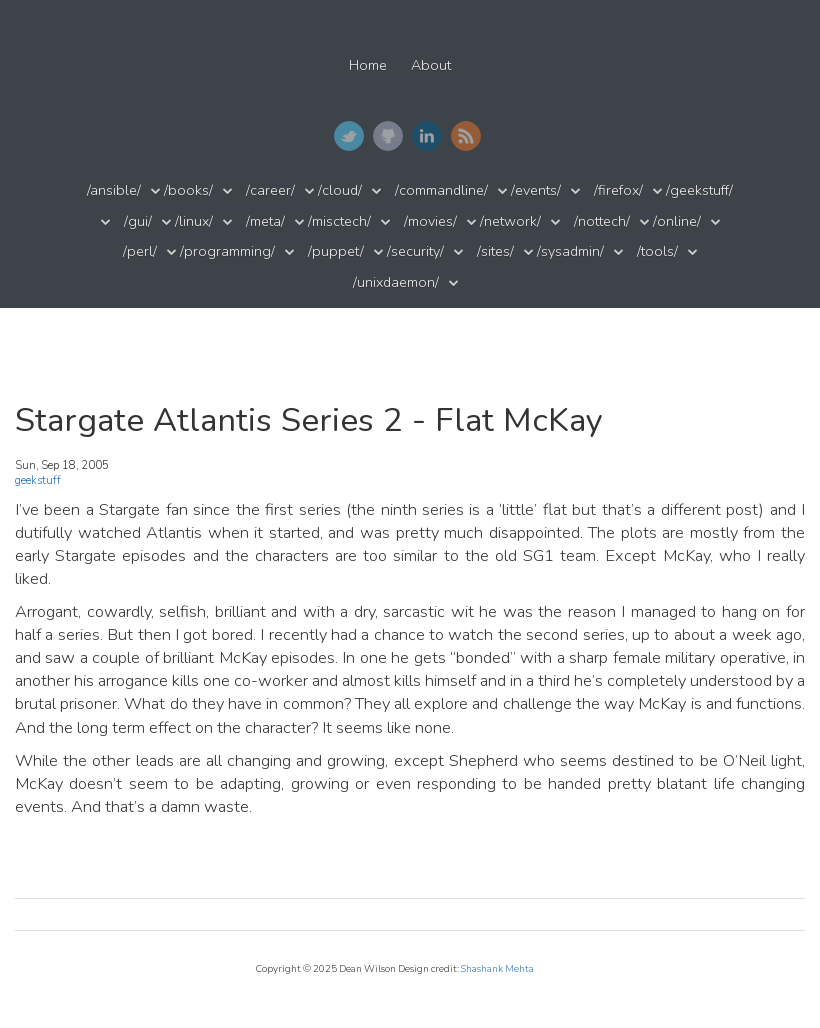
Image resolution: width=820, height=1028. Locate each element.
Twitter (349, 136)
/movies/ (430, 221)
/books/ (188, 190)
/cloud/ (340, 190)
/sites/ (495, 251)
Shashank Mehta (497, 968)
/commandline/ (441, 190)
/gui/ (138, 221)
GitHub (388, 136)
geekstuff (38, 480)
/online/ (677, 221)
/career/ (270, 190)
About (431, 65)
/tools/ (657, 251)
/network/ (510, 221)
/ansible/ (114, 190)
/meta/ (265, 221)
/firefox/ (618, 190)
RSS (466, 136)
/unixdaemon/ (396, 282)
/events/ (536, 190)
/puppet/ (336, 251)
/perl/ (140, 251)
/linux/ (194, 221)
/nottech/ (602, 221)
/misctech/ (339, 221)
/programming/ (227, 251)
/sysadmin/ (570, 251)
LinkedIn (427, 136)
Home (368, 65)
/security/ (415, 251)
